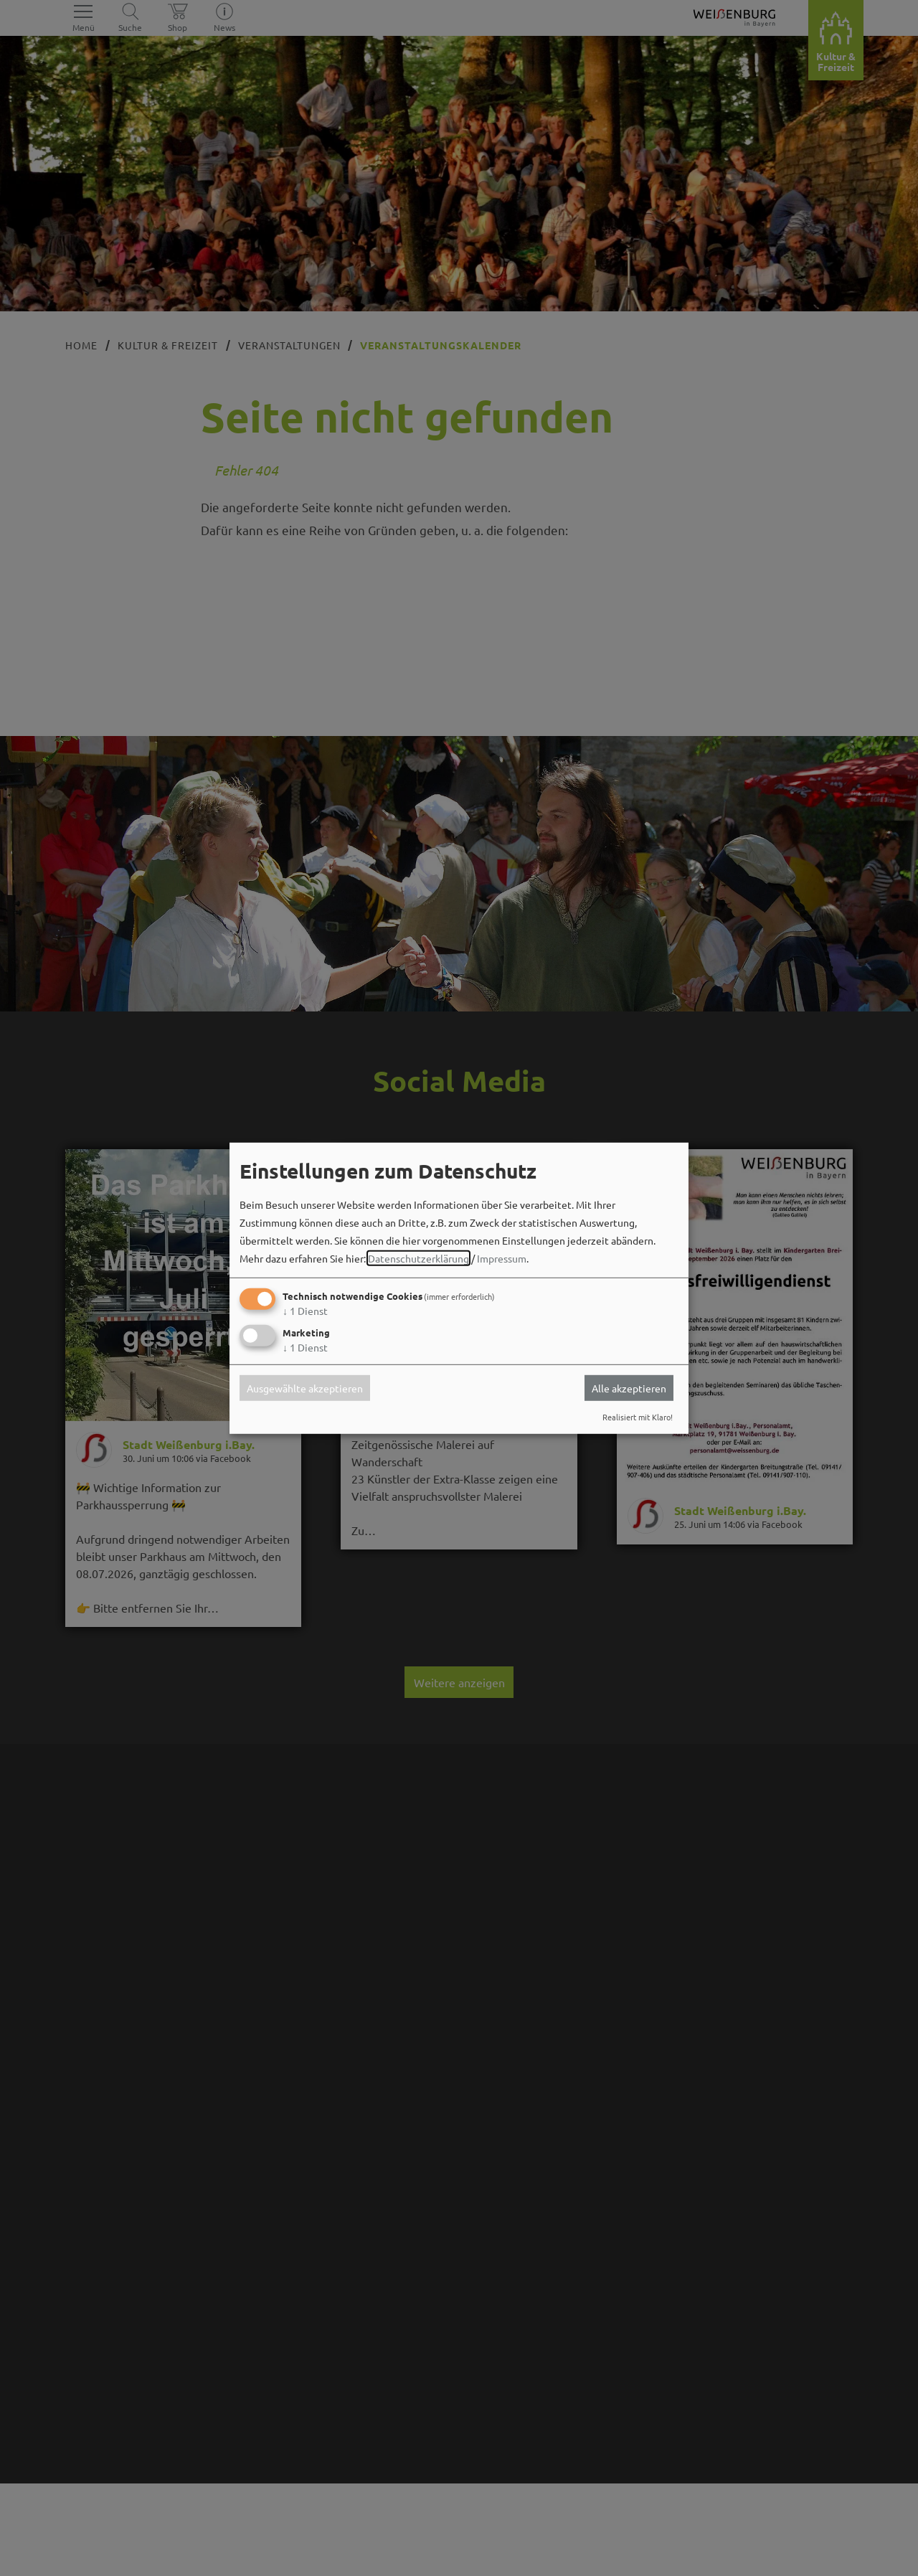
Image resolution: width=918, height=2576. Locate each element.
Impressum (501, 1258)
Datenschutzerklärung (418, 1258)
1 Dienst (305, 1310)
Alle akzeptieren (629, 1388)
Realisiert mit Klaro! (637, 1417)
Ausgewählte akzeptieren (305, 1388)
